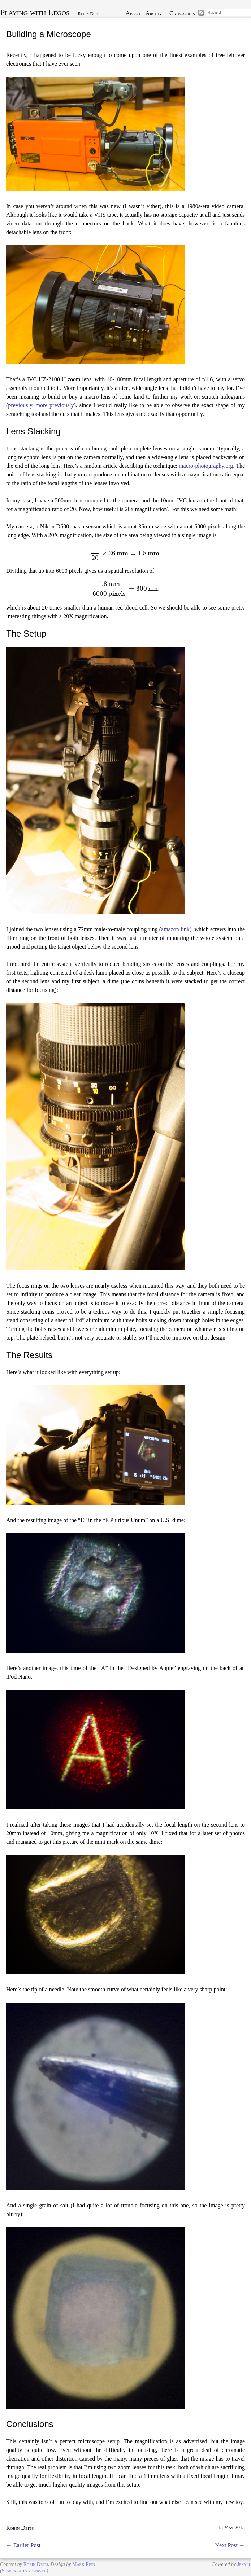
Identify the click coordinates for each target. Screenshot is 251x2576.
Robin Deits (89, 13)
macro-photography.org (206, 466)
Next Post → (230, 2545)
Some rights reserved (24, 2570)
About (133, 13)
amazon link (175, 929)
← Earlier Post (23, 2545)
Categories (182, 13)
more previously (55, 405)
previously (20, 405)
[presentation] (125, 553)
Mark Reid (83, 2564)
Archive (155, 13)
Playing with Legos (34, 12)
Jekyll (244, 2564)
